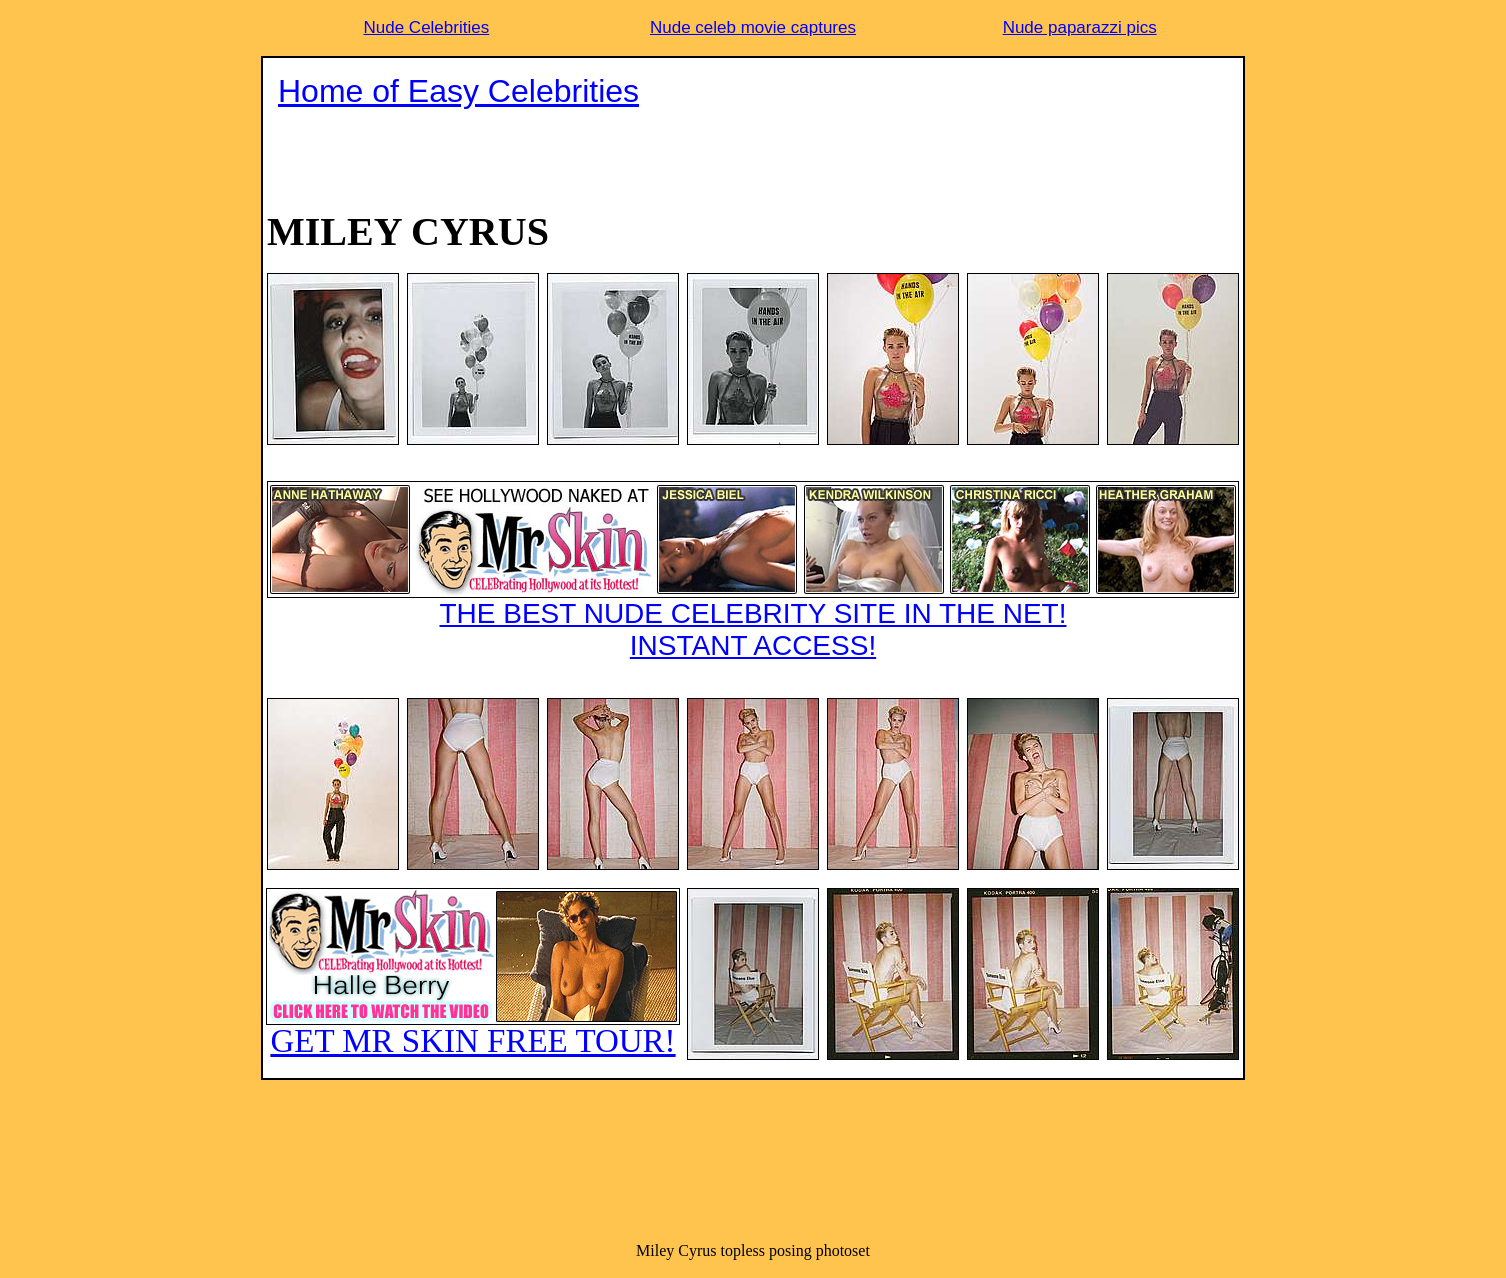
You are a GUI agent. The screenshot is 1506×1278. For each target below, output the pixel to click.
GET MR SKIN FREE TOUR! (473, 973)
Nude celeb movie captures (753, 27)
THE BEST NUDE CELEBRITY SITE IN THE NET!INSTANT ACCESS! (753, 571)
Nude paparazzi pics (1080, 27)
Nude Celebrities (426, 27)
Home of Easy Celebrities (458, 91)
